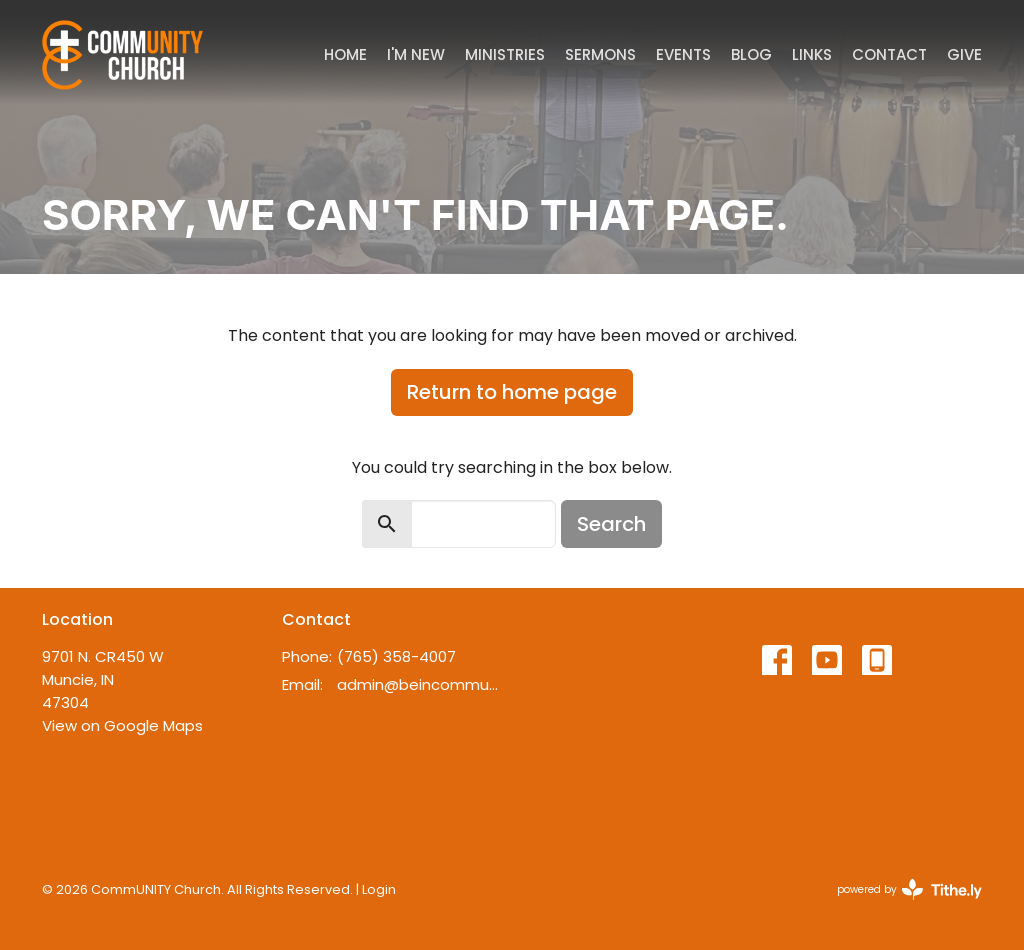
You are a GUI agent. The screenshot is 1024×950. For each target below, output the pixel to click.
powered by (909, 889)
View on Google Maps (122, 725)
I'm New (416, 54)
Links (812, 54)
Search (611, 524)
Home (345, 54)
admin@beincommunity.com (419, 684)
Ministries (505, 54)
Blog (751, 54)
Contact (889, 54)
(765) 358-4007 (396, 656)
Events (683, 54)
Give (964, 54)
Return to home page (512, 392)
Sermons (600, 54)
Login (379, 889)
